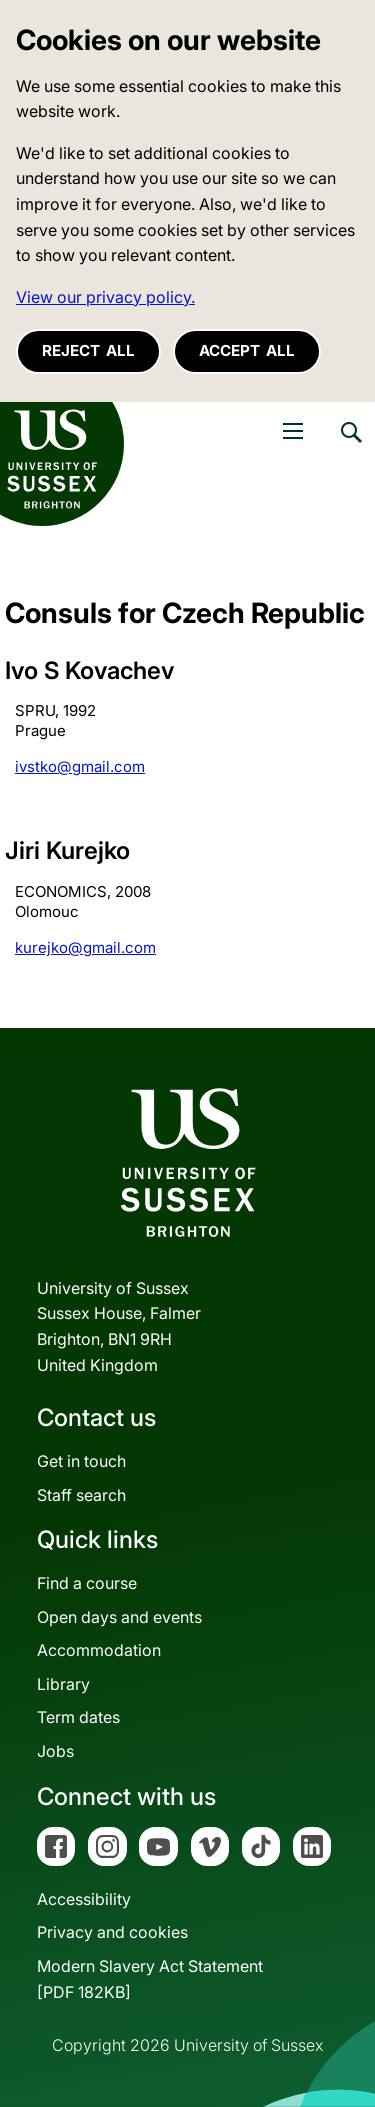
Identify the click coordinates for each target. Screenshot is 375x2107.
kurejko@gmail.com (85, 947)
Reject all (88, 350)
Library (63, 1684)
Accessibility (84, 1899)
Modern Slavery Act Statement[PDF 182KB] (150, 1979)
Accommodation (99, 1650)
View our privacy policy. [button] (105, 297)
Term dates (78, 1717)
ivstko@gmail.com (80, 766)
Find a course (87, 1583)
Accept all (247, 350)
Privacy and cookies (112, 1932)
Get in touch (81, 1461)
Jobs (55, 1751)
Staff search (81, 1495)
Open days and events (119, 1617)
